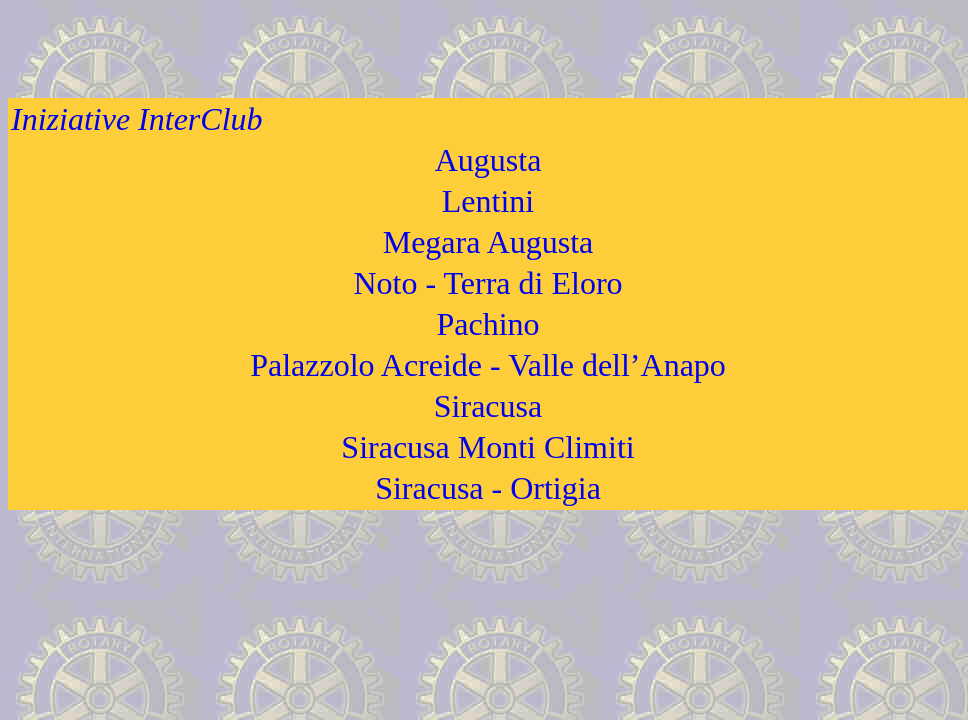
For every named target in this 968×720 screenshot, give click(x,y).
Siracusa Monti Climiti (487, 447)
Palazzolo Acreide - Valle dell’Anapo (488, 365)
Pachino (487, 324)
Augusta (488, 160)
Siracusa (488, 406)
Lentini (488, 201)
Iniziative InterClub (137, 119)
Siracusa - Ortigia (488, 488)
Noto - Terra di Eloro (487, 283)
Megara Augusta (488, 242)
